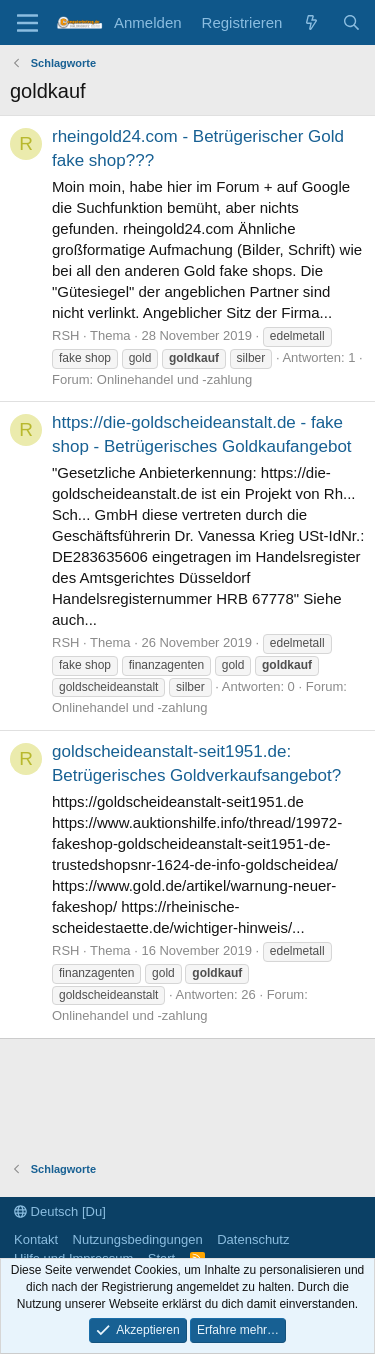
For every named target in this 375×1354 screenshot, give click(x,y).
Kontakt (36, 1239)
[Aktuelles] (311, 22)
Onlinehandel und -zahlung (174, 379)
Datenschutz (253, 1239)
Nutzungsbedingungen (138, 1239)
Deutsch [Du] (60, 1211)
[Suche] (351, 22)
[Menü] (27, 23)
